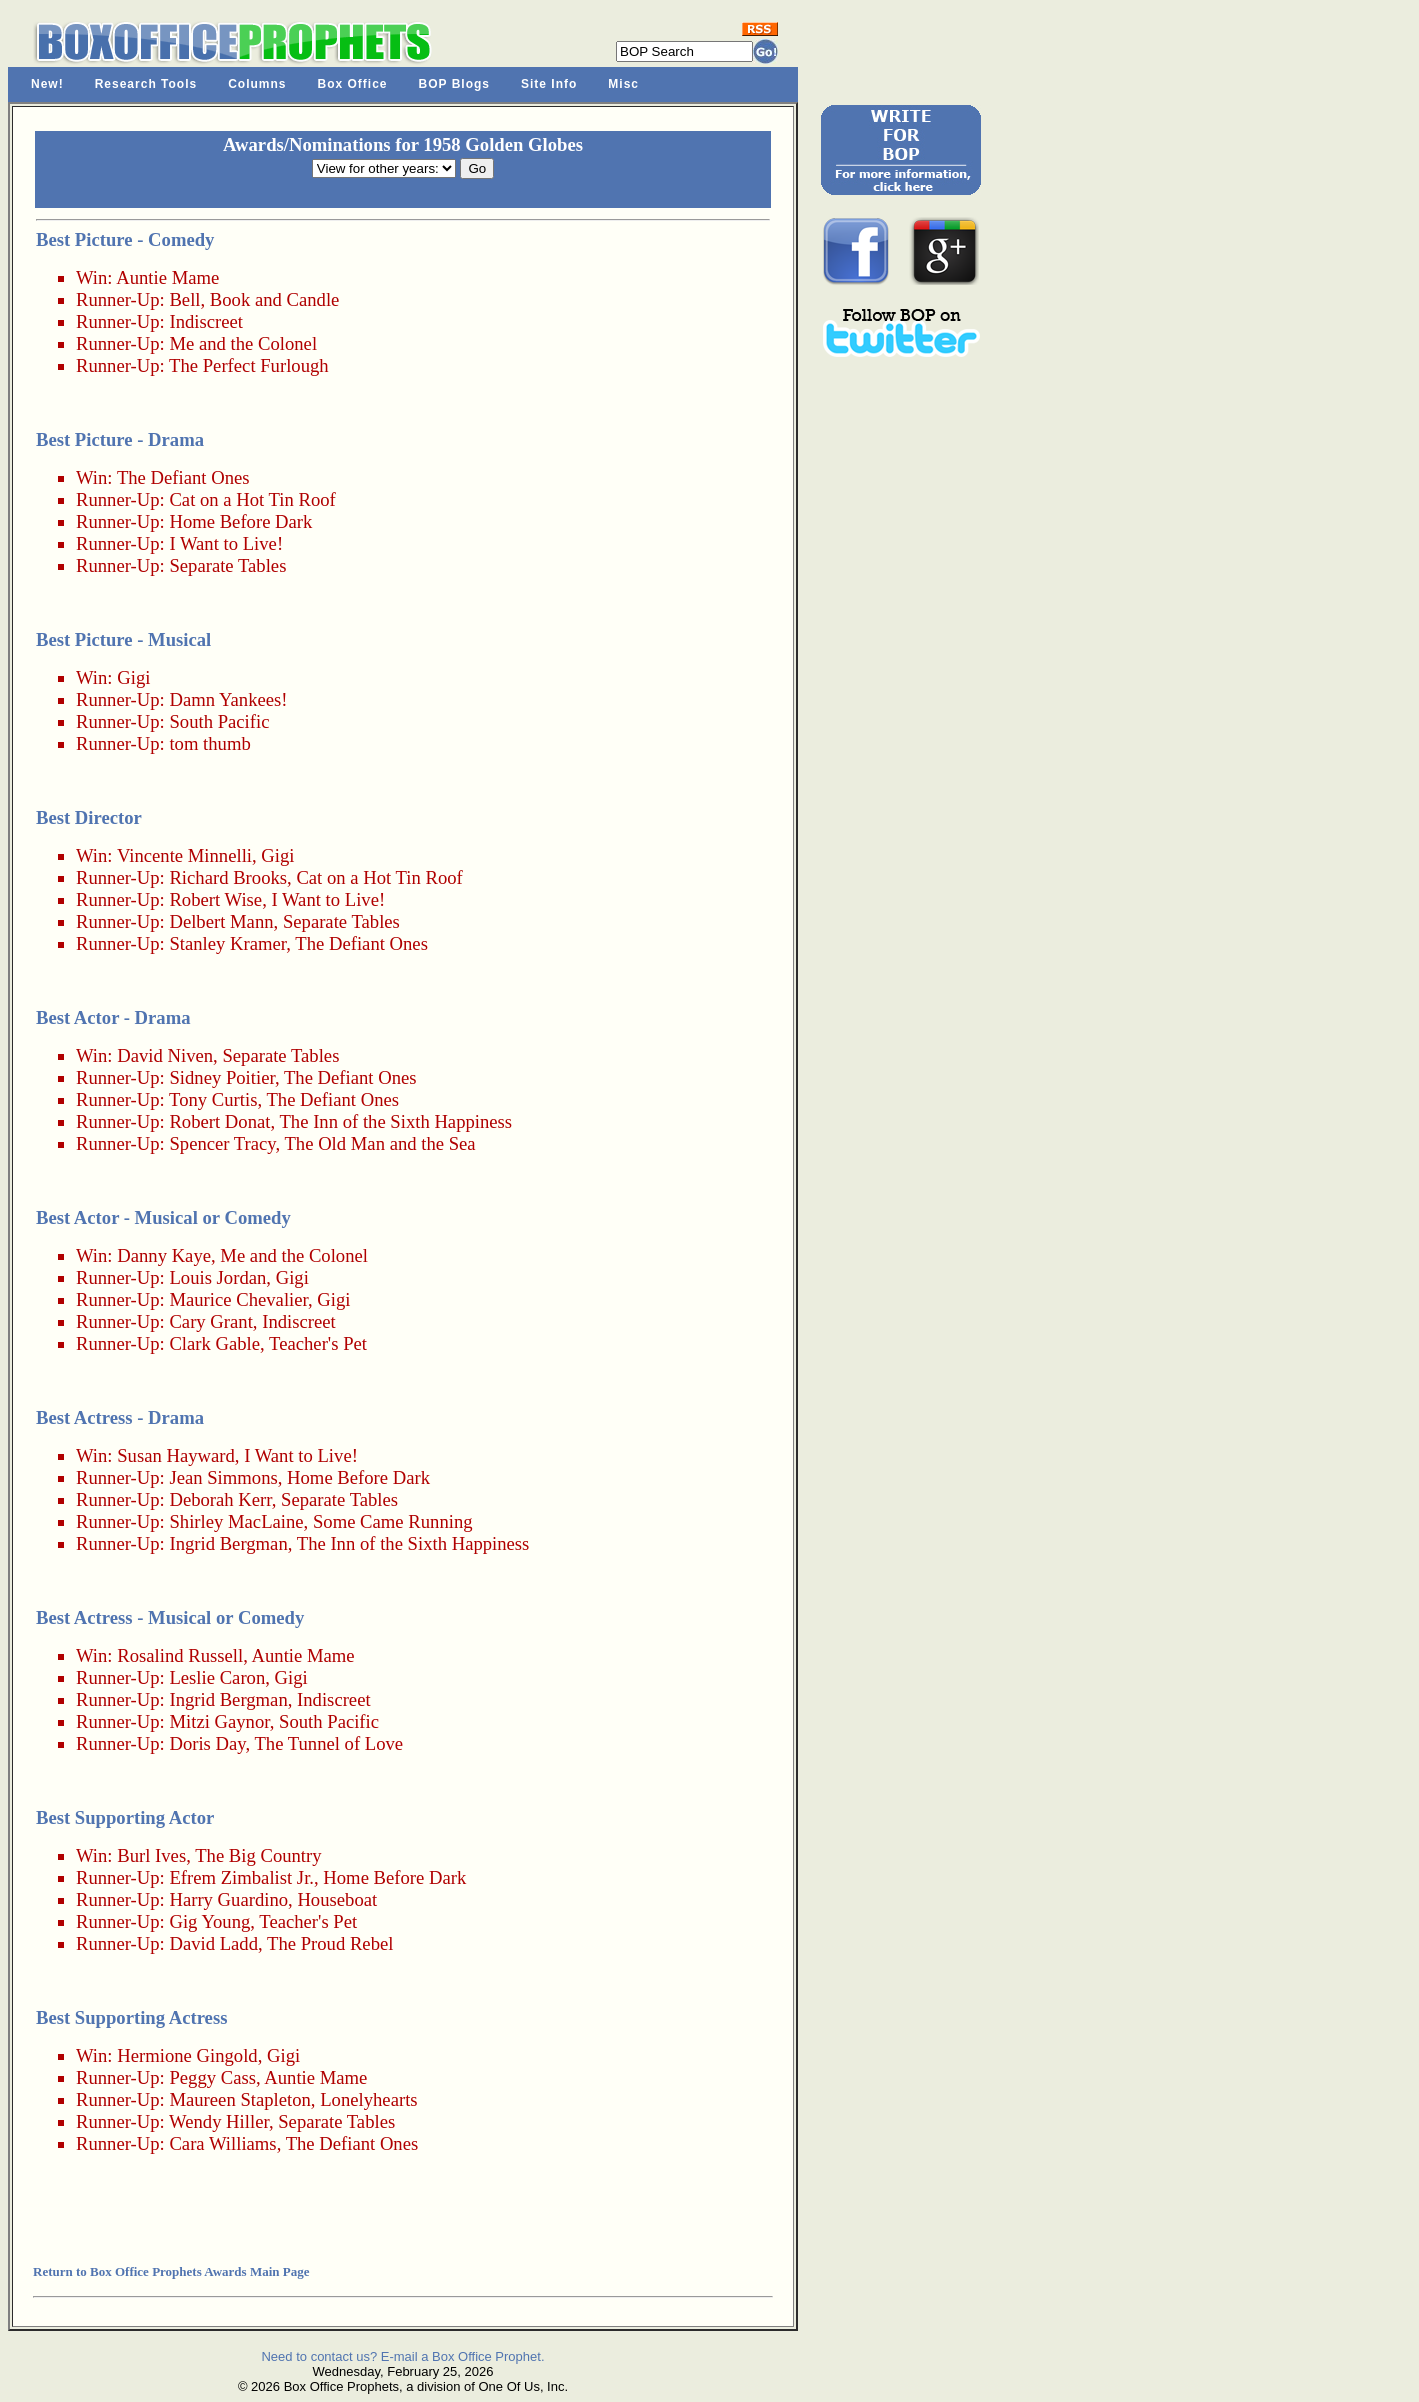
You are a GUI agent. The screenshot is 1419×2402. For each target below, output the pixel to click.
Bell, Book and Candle (254, 299)
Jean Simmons (223, 1477)
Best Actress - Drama (120, 1417)
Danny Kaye (164, 1255)
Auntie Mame (167, 277)
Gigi (133, 677)
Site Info (549, 84)
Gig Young (209, 1921)
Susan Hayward (176, 1455)
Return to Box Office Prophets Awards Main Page (171, 2271)
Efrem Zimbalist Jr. (241, 1877)
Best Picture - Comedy (125, 239)
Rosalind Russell (180, 1655)
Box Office (353, 84)
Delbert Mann (221, 921)
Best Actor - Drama (113, 1017)
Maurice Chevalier (238, 1299)
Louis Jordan (217, 1277)
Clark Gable (214, 1343)
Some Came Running (393, 1521)
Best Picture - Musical (123, 639)
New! (47, 84)
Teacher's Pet (318, 1343)
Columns (257, 84)
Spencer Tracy (222, 1143)
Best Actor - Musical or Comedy (163, 1217)
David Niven (165, 1055)
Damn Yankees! (228, 699)
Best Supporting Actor (125, 1817)
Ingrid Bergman (228, 1543)
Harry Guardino (228, 1899)
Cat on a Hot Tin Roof (252, 499)
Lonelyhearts (368, 2099)
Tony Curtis (213, 1099)
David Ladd (213, 1943)
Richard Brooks (228, 877)
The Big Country (258, 1855)
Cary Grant (210, 1321)
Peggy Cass (212, 2077)
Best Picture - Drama (120, 439)
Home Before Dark (240, 521)
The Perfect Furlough (249, 365)
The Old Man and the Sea (379, 1143)
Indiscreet (206, 321)
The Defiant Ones (183, 477)
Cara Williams (222, 2143)
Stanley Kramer (227, 943)
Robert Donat (219, 1121)
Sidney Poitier (222, 1077)
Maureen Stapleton (239, 2099)
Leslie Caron (217, 1677)
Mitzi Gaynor (219, 1721)
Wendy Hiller (219, 2121)
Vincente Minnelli (184, 855)
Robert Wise (215, 899)
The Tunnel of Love (328, 1743)
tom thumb (209, 743)
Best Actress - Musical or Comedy (170, 1617)
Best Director (89, 817)
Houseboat (337, 1899)
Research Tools (146, 84)
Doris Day (207, 1743)
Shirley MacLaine (236, 1521)
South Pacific (219, 721)
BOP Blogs (454, 84)
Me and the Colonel (243, 343)
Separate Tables (227, 565)
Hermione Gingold (187, 2055)
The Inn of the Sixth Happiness (395, 1121)
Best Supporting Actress (131, 2017)
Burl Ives (151, 1855)
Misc (623, 84)
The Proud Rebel (330, 1943)
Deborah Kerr (220, 1499)
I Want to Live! (226, 543)
